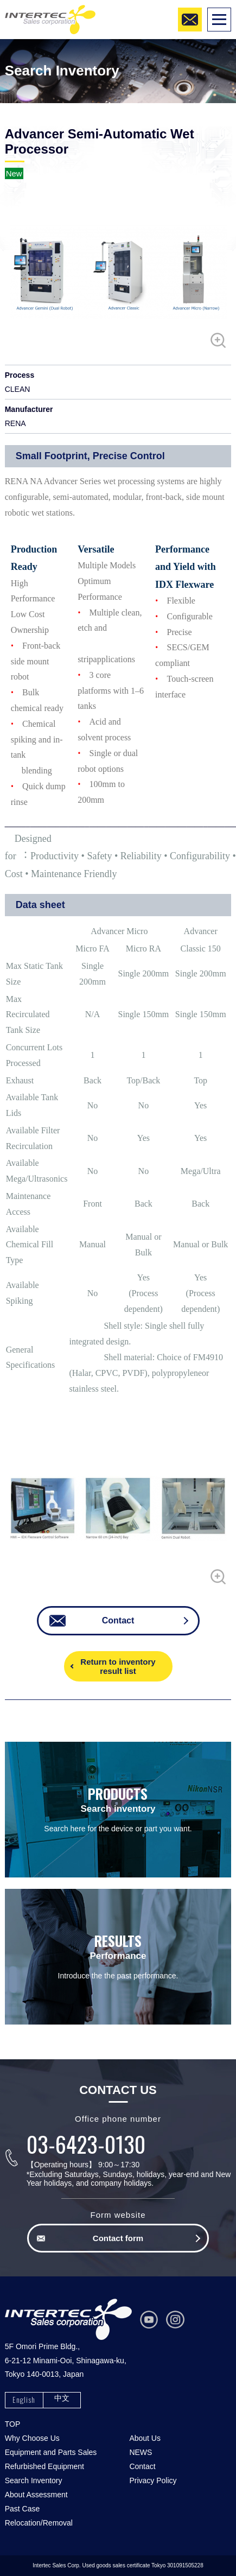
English (23, 2399)
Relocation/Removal (39, 2522)
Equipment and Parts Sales (51, 2452)
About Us (145, 2438)
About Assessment (36, 2494)
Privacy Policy (152, 2480)
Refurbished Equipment (44, 2466)
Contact (142, 2466)
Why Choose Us (32, 2438)
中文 (61, 2398)
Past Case (22, 2508)
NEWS (140, 2452)
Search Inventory (33, 2480)
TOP (13, 2424)
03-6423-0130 (86, 2144)
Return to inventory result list (117, 1666)
